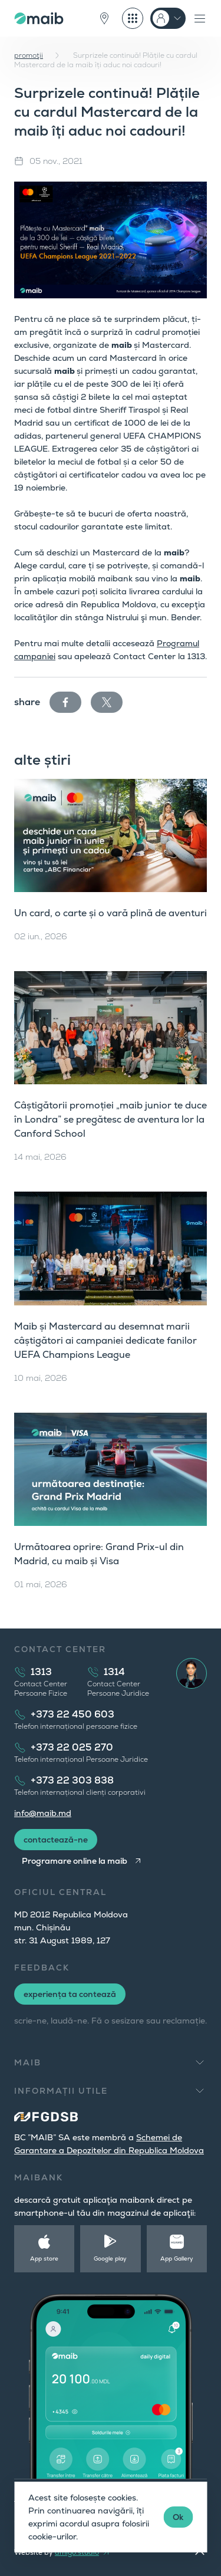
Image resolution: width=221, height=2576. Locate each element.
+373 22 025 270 (72, 1747)
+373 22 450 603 (72, 1714)
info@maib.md (42, 1813)
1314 (114, 1672)
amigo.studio (77, 2552)
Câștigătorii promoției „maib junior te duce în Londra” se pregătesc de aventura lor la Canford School (110, 1119)
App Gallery (176, 2258)
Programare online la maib (74, 1860)
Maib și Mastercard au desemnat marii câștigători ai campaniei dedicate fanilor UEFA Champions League (105, 1340)
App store (44, 2258)
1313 (41, 1672)
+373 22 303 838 (72, 1780)
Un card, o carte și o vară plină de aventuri (110, 913)
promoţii (28, 55)
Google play (110, 2258)
